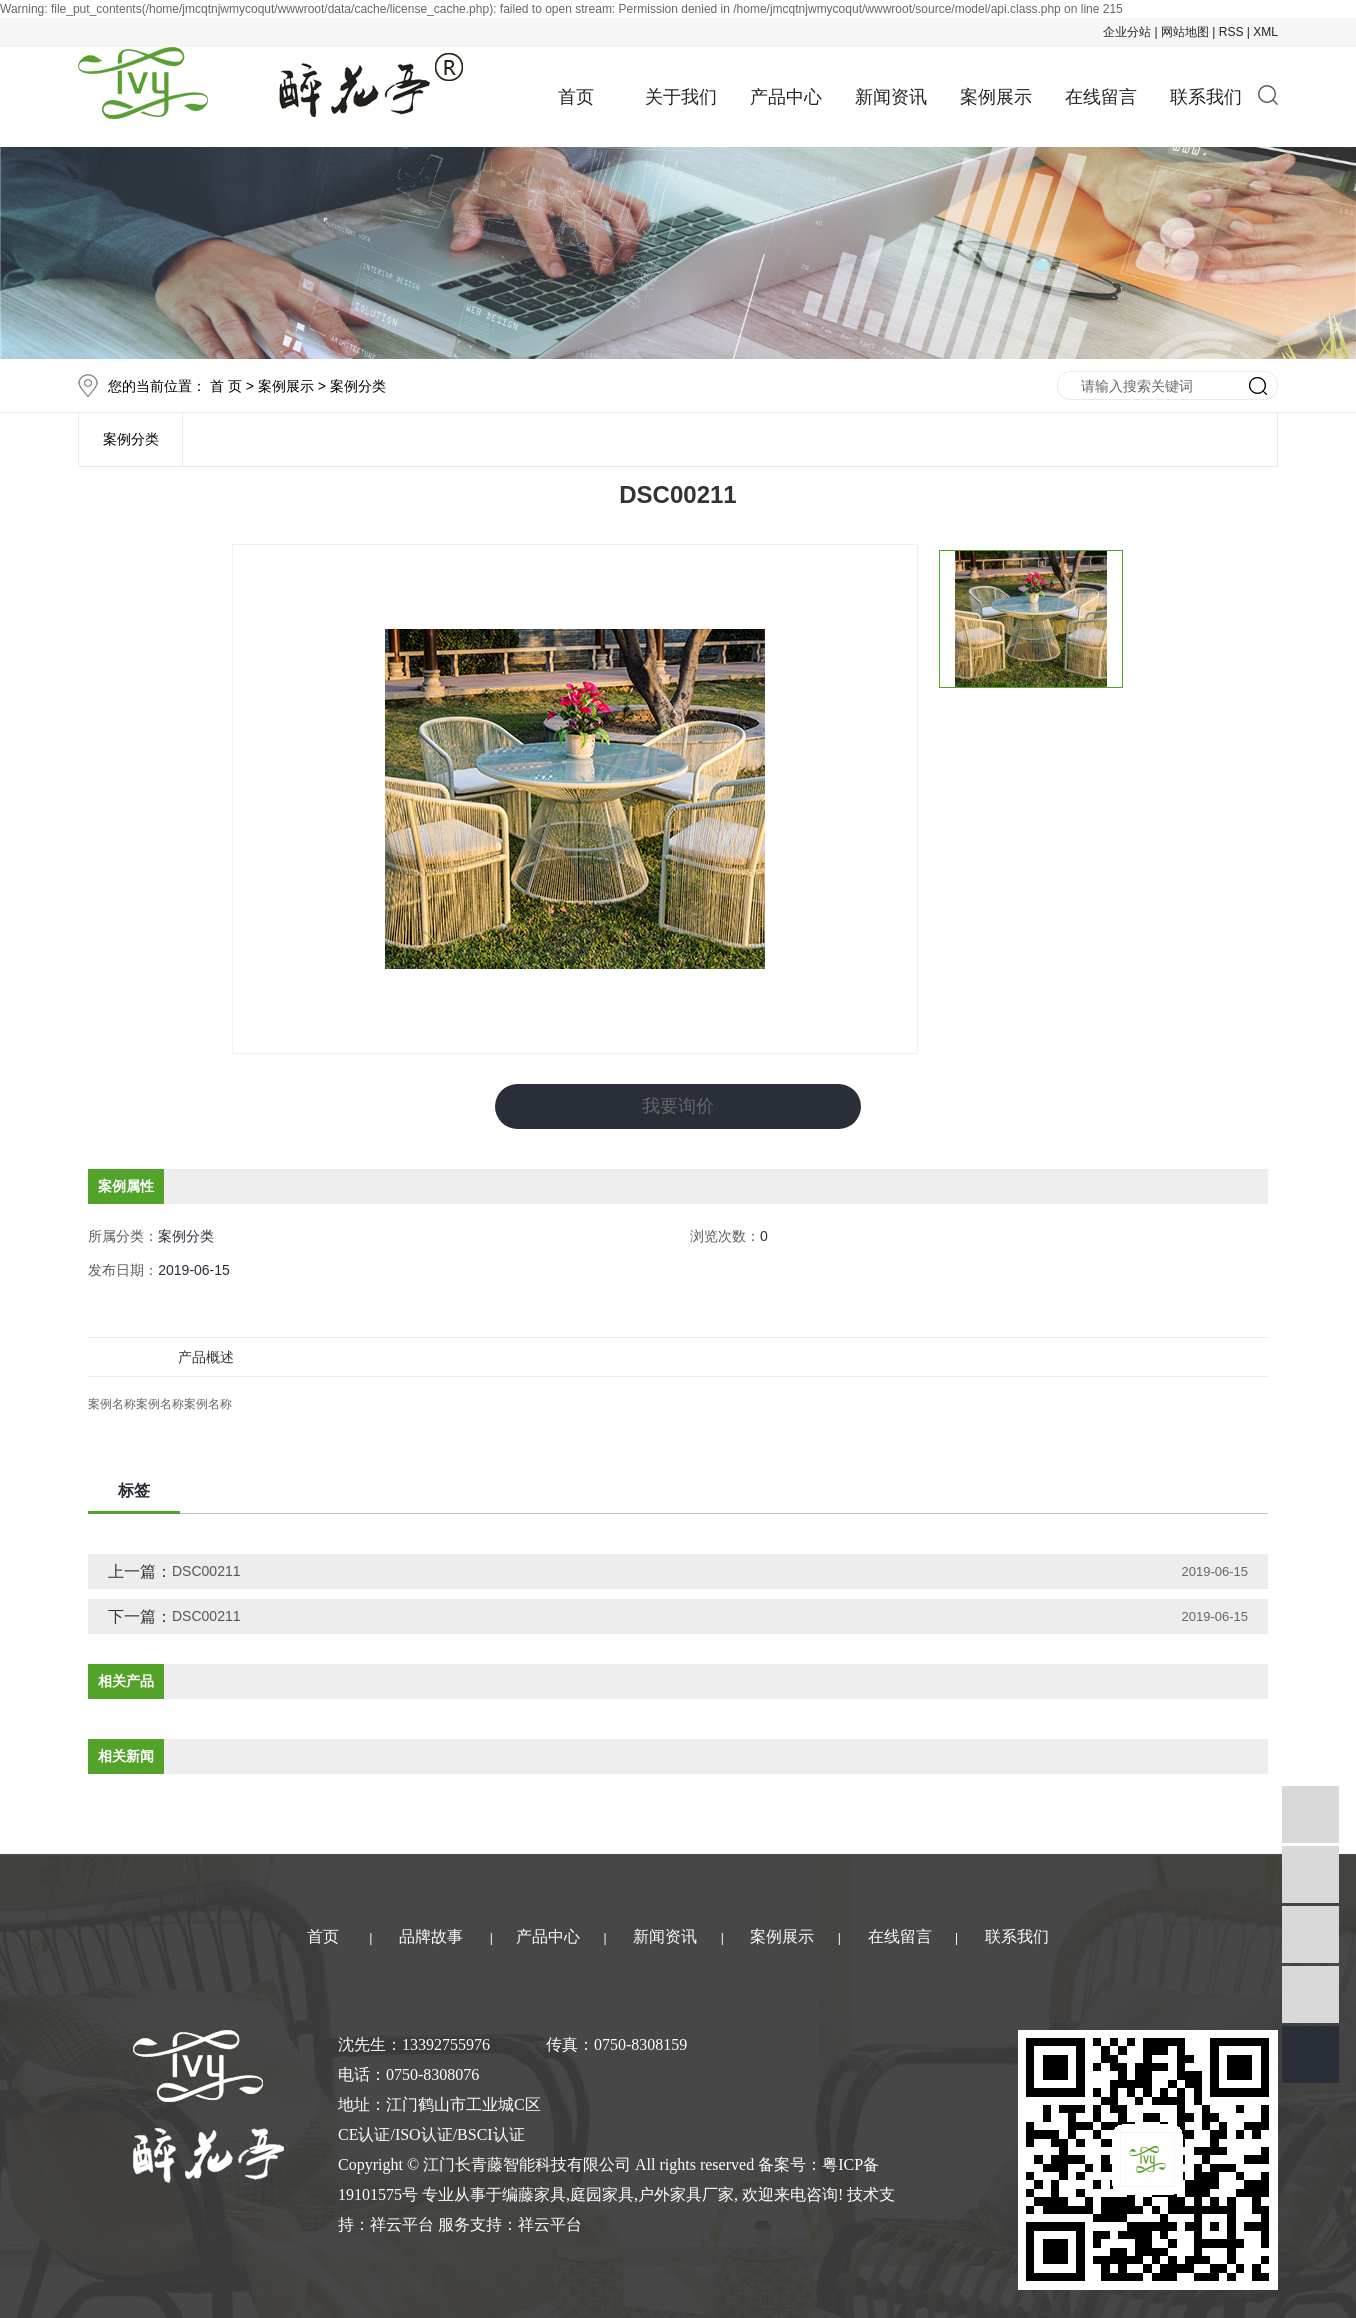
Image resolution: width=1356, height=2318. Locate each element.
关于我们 (681, 97)
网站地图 (1185, 32)
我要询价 (678, 1106)
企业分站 (1127, 32)
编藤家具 (534, 2194)
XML (1265, 32)
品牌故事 (431, 1936)
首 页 (226, 386)
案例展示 (996, 97)
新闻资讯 (891, 97)
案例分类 (358, 386)
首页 (576, 97)
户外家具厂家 (686, 2194)
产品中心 (786, 97)
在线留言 (1101, 97)
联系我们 (1206, 97)
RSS (1231, 32)
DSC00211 (206, 1571)
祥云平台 (402, 2224)
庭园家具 (602, 2194)
